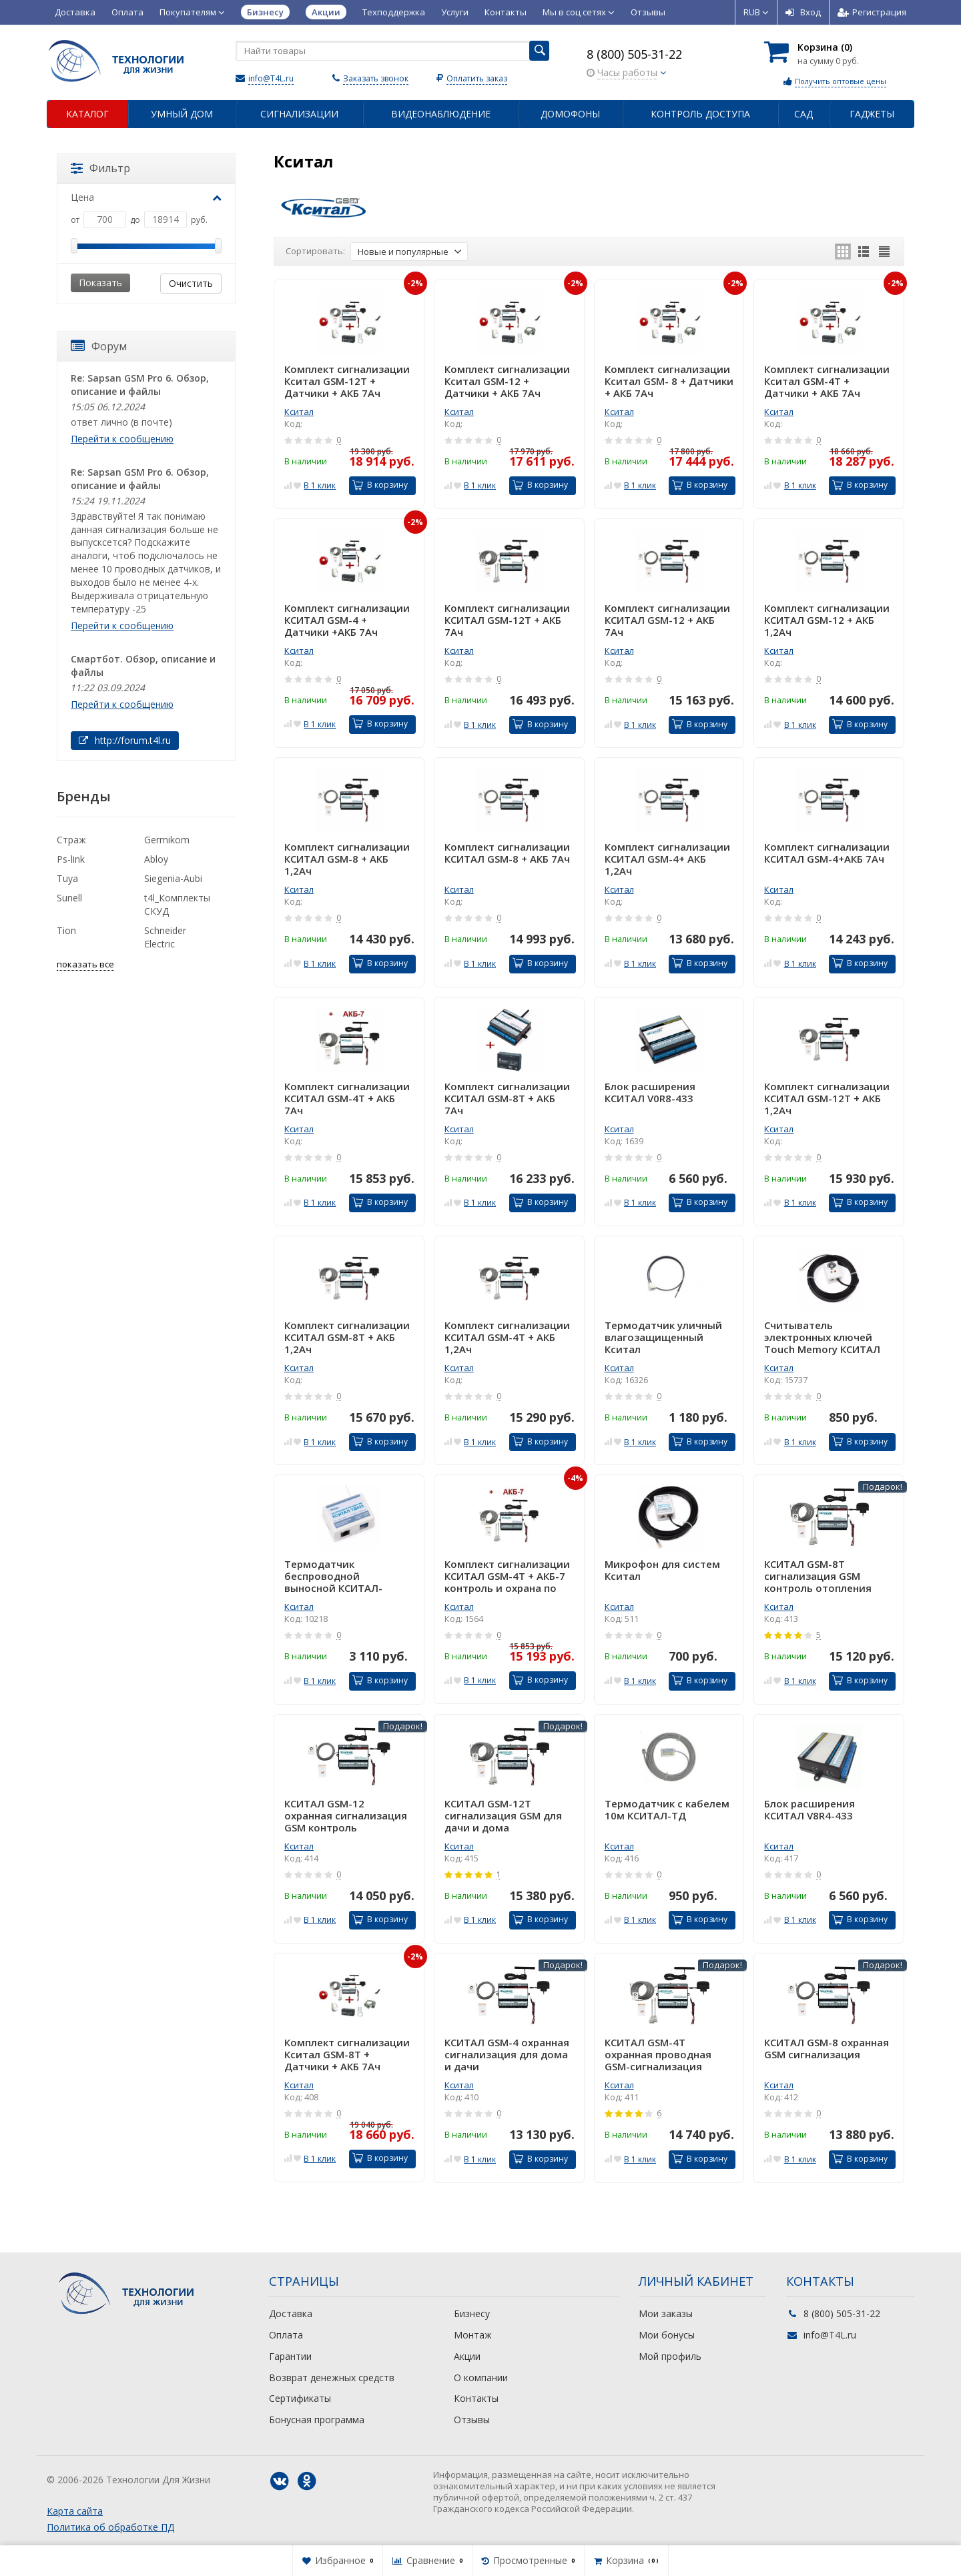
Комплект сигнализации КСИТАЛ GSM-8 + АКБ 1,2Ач (347, 859)
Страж (71, 839)
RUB (756, 12)
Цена (146, 197)
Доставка (75, 12)
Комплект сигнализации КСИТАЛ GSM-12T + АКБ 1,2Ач (827, 1098)
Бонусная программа (316, 2419)
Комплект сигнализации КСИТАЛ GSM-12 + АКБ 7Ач (667, 620)
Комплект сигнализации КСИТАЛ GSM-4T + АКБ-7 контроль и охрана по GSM (507, 1576)
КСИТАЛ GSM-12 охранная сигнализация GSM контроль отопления (345, 1815)
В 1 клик (320, 485)
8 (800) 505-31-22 (634, 54)
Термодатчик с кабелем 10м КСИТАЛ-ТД (667, 1809)
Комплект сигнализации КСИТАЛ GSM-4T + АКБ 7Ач (347, 1098)
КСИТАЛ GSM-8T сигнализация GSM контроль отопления (818, 1576)
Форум (99, 346)
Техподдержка (393, 12)
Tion (66, 930)
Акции (467, 2356)
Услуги (454, 12)
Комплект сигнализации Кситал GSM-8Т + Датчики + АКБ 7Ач (347, 2054)
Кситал (299, 412)
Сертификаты (300, 2398)
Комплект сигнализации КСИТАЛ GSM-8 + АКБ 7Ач (507, 853)
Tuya (67, 878)
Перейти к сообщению (122, 438)
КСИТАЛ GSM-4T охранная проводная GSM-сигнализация (658, 2054)
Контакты (506, 12)
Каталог (87, 113)
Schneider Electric (165, 937)
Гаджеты (872, 113)
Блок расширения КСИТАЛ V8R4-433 (809, 1809)
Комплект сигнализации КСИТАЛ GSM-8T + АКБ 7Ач (507, 1098)
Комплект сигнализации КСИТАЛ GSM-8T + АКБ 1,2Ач (347, 1337)
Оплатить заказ (476, 78)
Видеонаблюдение (441, 113)
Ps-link (71, 859)
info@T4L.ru (271, 78)
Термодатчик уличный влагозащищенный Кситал (663, 1337)
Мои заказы (666, 2313)
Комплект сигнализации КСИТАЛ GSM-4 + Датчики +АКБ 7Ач (347, 620)
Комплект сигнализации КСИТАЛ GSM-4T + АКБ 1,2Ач (507, 1337)
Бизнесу (472, 2313)
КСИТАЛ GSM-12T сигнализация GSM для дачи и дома (503, 1815)
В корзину (380, 484)
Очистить (191, 283)
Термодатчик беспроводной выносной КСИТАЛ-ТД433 (333, 1576)
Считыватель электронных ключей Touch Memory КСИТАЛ (822, 1337)
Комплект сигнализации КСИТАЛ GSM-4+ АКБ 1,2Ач (667, 859)
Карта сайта (75, 2511)
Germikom (167, 839)
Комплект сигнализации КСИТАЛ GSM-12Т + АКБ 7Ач (507, 620)
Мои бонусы (667, 2334)
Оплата (127, 12)
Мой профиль (670, 2356)
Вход (803, 12)
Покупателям (192, 12)
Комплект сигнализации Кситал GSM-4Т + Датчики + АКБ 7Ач (827, 381)
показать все (85, 964)
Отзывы (648, 12)
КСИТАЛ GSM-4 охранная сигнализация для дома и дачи (506, 2054)
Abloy (156, 859)
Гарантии (290, 2356)
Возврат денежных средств (331, 2377)
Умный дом (182, 113)
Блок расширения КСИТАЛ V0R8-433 (650, 1092)
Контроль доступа (700, 113)
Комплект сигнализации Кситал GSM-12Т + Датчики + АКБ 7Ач (347, 381)
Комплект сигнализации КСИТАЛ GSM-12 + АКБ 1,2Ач (827, 620)
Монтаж (473, 2334)
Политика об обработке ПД (110, 2527)
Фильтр (100, 168)
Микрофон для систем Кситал (662, 1570)
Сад (803, 113)
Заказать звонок (375, 78)
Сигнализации (299, 113)
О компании (481, 2377)
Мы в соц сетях (579, 12)
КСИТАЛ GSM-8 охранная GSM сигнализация (826, 2048)
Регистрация (872, 12)
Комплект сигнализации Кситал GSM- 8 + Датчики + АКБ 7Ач (669, 381)
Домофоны (570, 113)
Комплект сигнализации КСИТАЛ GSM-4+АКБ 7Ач (827, 853)
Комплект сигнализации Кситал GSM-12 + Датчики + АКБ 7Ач (507, 381)
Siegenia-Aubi (173, 878)
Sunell (69, 897)
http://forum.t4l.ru (125, 740)
